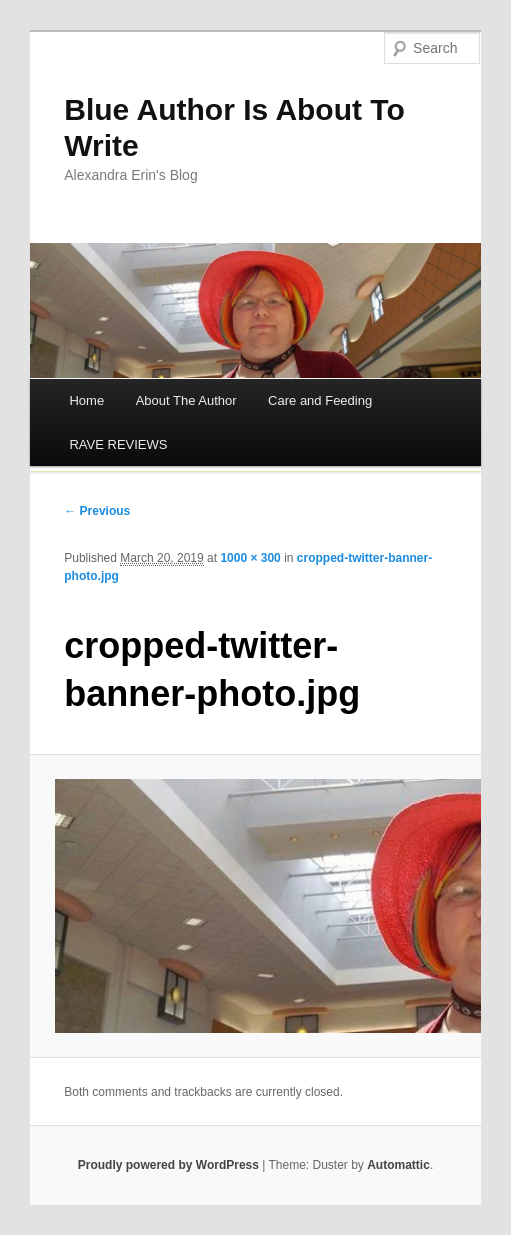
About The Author (186, 400)
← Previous (97, 511)
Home (86, 400)
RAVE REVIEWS (118, 444)
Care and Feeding (320, 400)
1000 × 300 (250, 558)
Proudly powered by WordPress (168, 1165)
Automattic (398, 1165)
